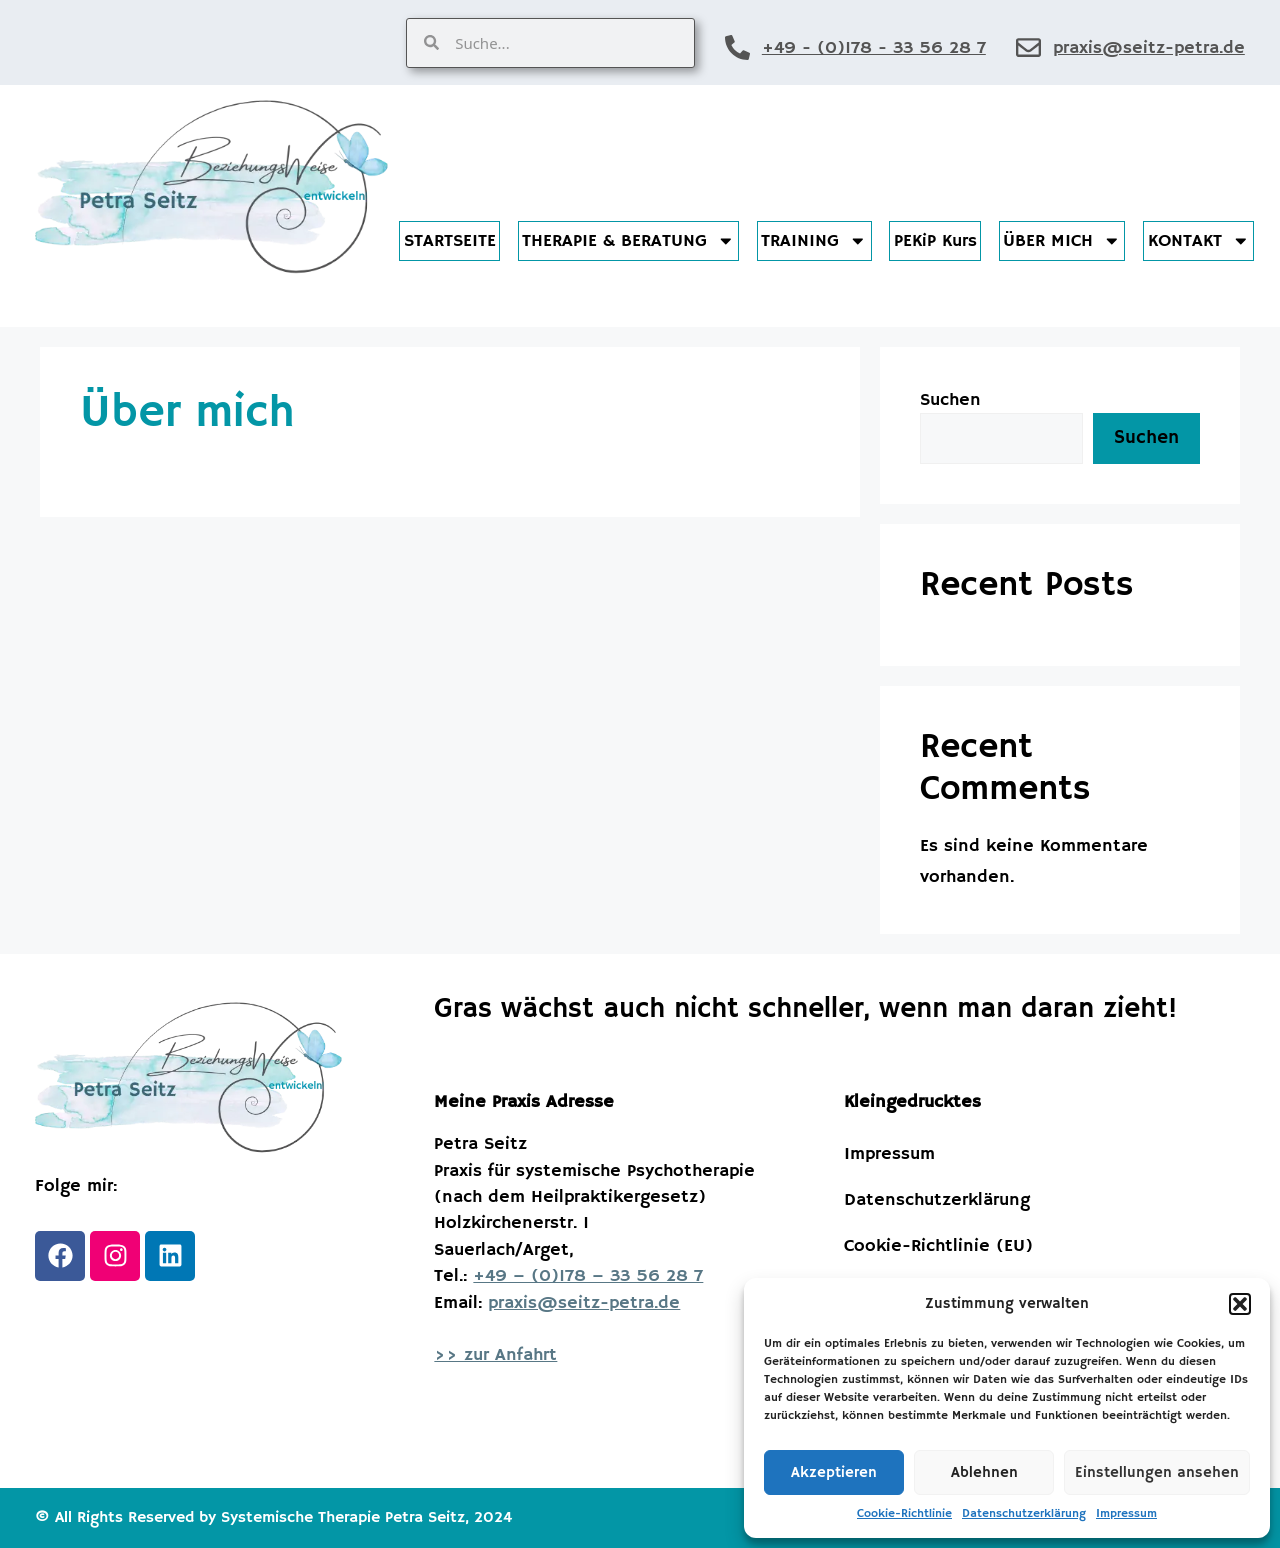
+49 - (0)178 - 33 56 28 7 (874, 48)
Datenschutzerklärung (1024, 1513)
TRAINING (814, 241)
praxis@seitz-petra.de (1149, 48)
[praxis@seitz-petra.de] (1028, 47)
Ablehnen (984, 1472)
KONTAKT (1199, 241)
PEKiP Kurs (935, 241)
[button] (1240, 1304)
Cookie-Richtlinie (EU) (938, 1246)
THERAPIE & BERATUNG (628, 241)
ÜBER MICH (1062, 241)
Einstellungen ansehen (1157, 1472)
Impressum (1126, 1513)
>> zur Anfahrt (495, 1355)
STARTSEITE (450, 241)
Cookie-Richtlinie (904, 1513)
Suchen (950, 400)
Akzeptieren (834, 1472)
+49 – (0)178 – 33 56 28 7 (588, 1276)
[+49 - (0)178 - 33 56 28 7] (737, 47)
